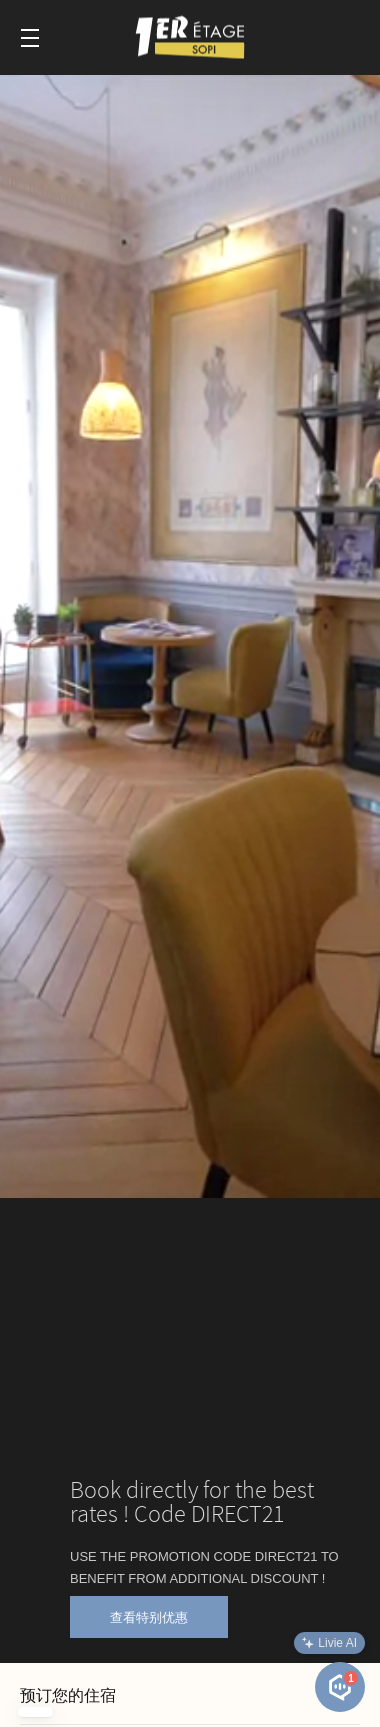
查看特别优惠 (149, 1617)
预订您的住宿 (68, 1695)
